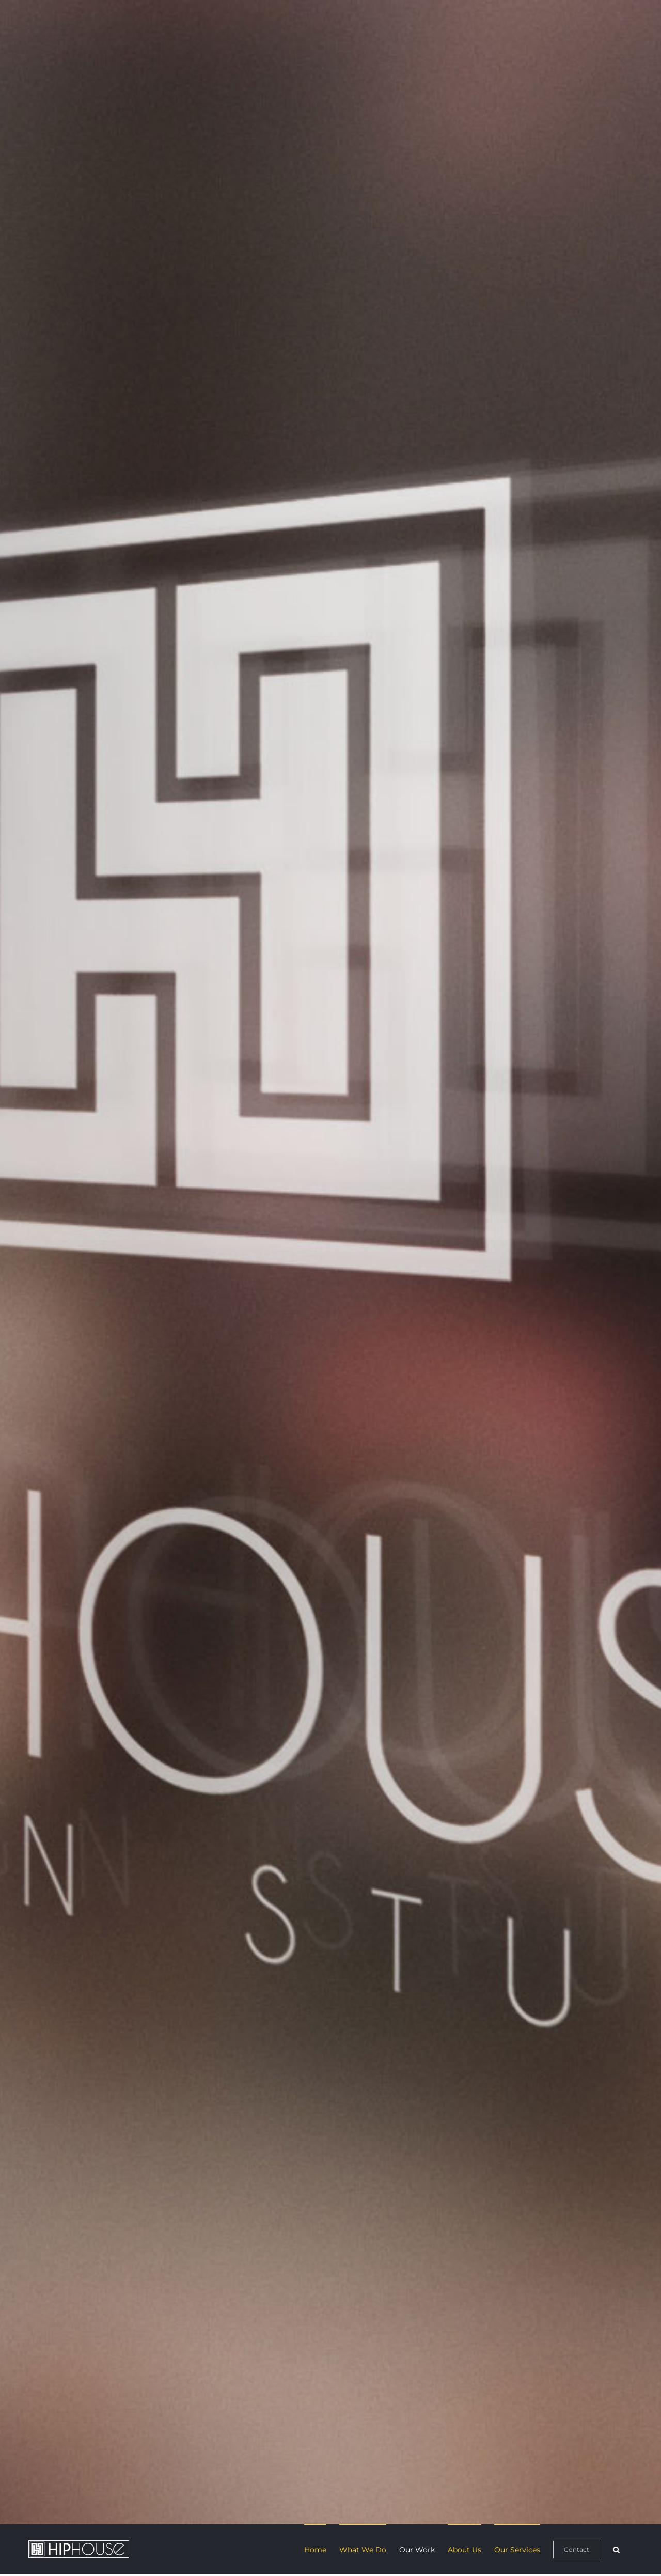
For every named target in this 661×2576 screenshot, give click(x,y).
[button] (616, 2549)
